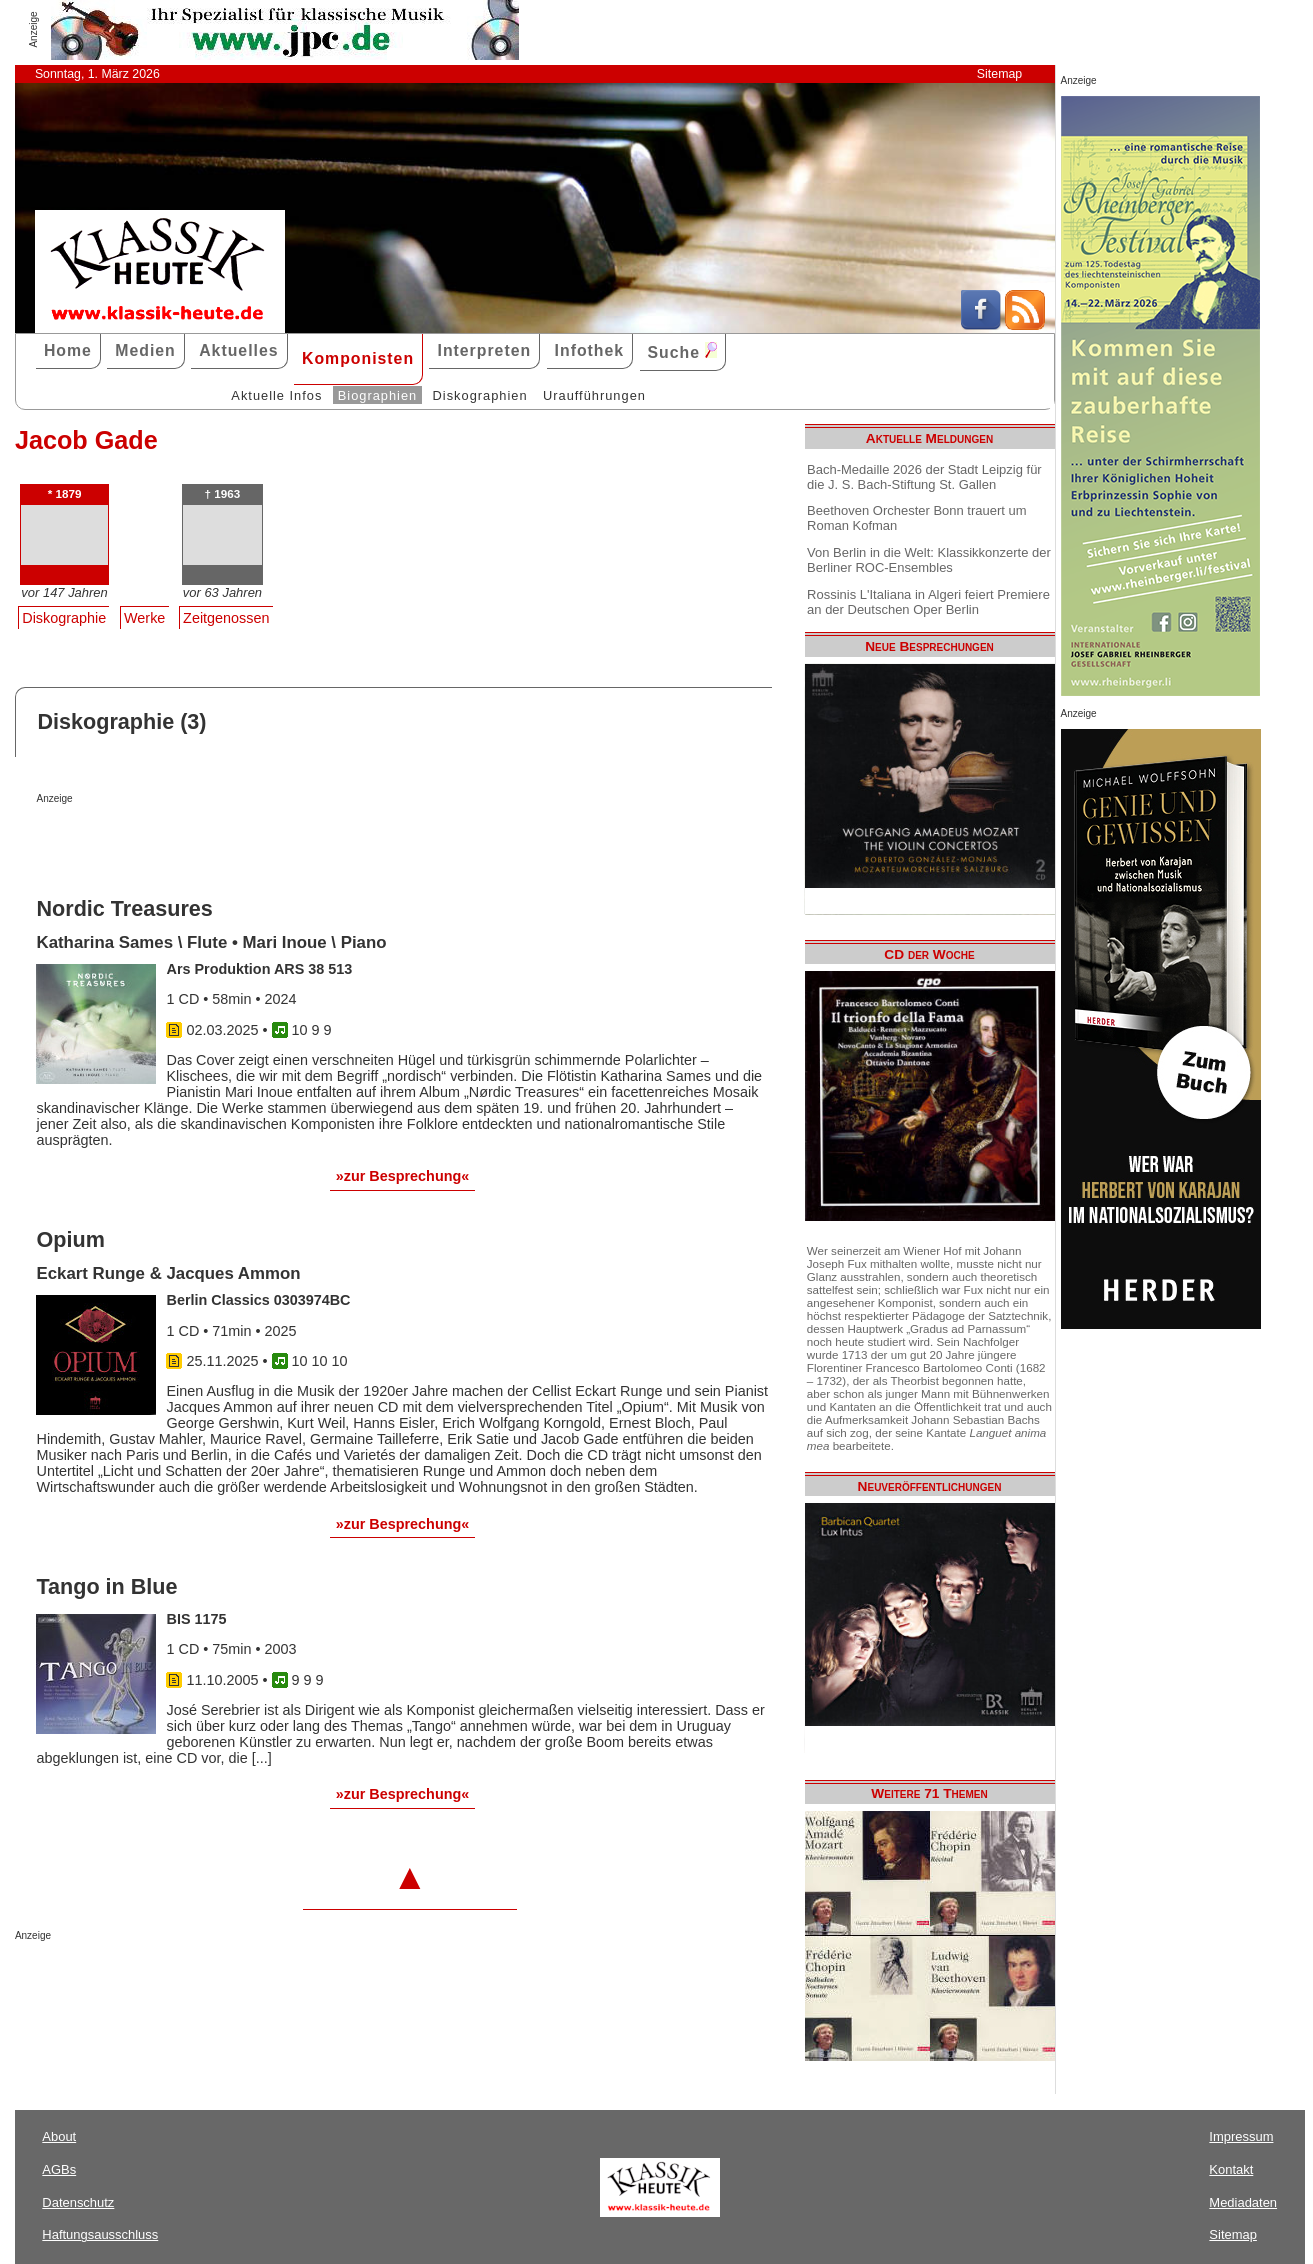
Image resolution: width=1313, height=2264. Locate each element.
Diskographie (64, 618)
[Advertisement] (270, 844)
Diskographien (480, 395)
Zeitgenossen (226, 618)
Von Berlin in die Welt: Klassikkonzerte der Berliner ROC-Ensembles (929, 560)
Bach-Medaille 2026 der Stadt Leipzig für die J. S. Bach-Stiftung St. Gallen (924, 477)
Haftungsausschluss (100, 2234)
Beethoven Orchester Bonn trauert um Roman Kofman (916, 518)
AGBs (59, 2169)
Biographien (377, 395)
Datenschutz (78, 2202)
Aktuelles (238, 350)
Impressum (1241, 2136)
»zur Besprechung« (403, 1176)
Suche (683, 351)
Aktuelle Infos (276, 395)
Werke (144, 618)
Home (68, 350)
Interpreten (484, 350)
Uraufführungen (594, 395)
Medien (145, 350)
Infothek (590, 350)
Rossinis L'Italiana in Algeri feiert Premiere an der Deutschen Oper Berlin (928, 602)
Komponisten (358, 358)
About (59, 2136)
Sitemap (999, 74)
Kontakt (1231, 2169)
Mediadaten (1243, 2202)
